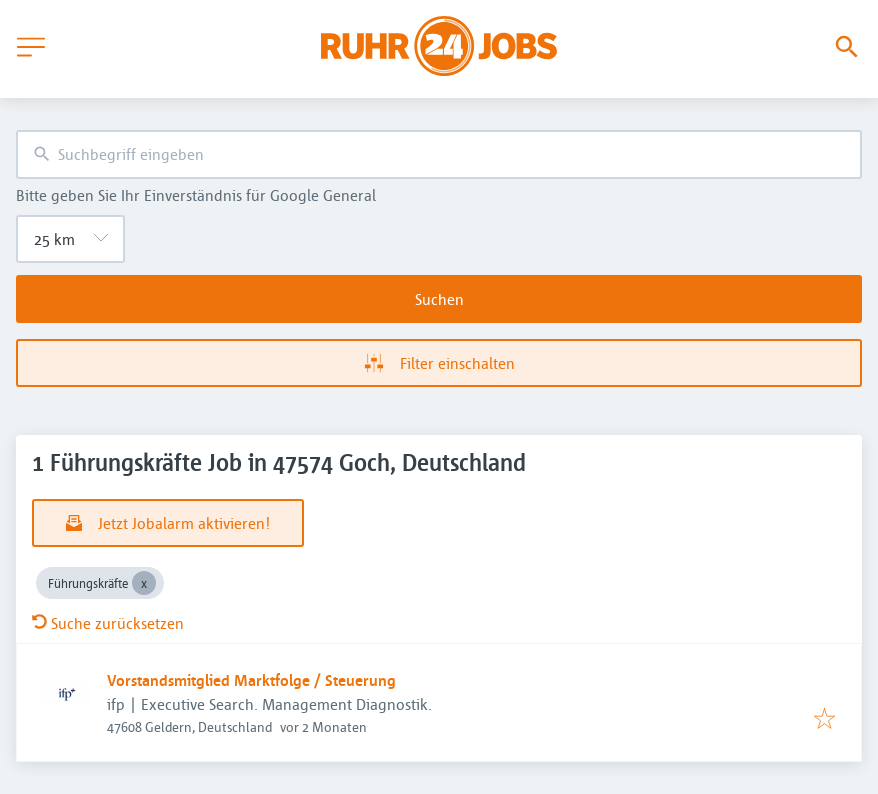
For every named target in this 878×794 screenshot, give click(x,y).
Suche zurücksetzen (108, 623)
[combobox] (439, 154)
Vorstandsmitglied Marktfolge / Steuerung (251, 680)
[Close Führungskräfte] (144, 583)
